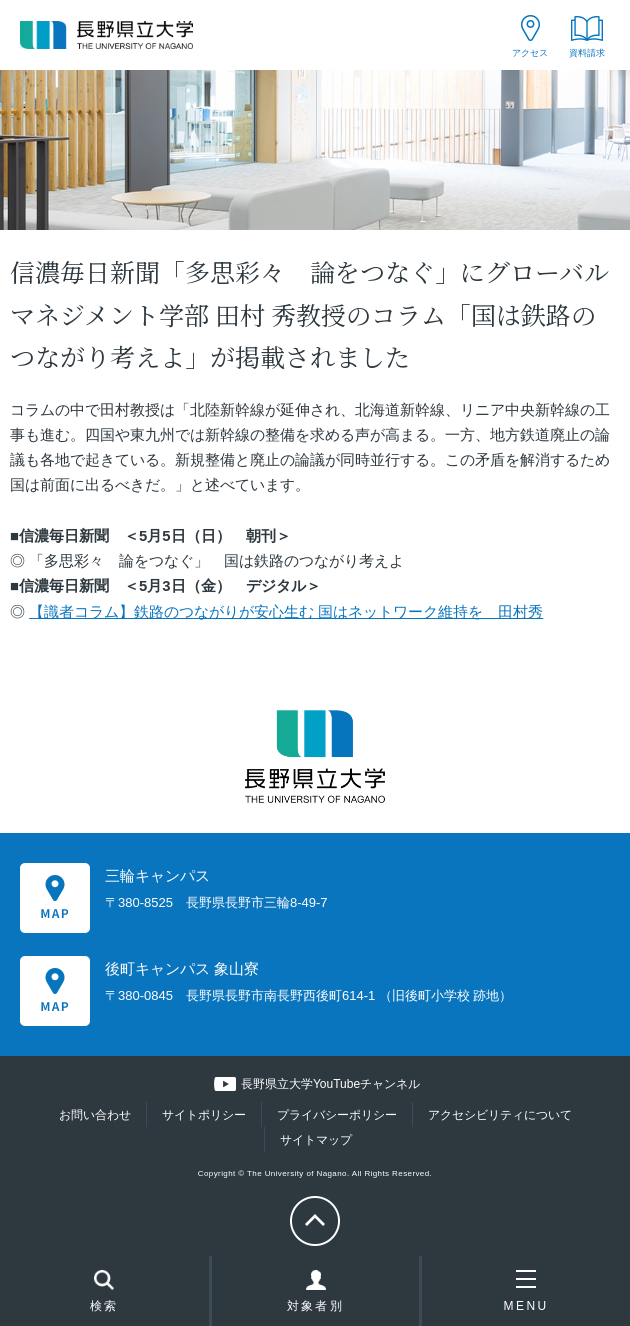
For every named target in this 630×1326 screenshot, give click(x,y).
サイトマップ (316, 1140)
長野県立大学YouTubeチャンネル (330, 1084)
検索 (104, 1293)
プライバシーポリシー (337, 1115)
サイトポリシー (204, 1115)
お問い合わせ (95, 1115)
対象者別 (316, 1296)
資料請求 (587, 53)
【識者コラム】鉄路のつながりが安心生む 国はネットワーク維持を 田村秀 (286, 612)
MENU (526, 1291)
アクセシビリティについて (500, 1115)
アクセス (530, 53)
